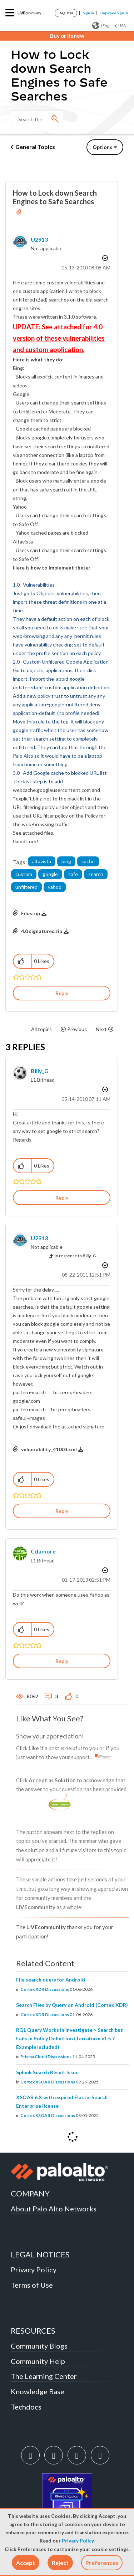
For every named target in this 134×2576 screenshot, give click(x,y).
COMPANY (30, 2193)
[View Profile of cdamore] (43, 1551)
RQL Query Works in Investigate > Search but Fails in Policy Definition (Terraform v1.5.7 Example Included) (69, 2038)
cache (88, 861)
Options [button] (102, 147)
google (50, 874)
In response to (75, 1255)
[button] (25, 2562)
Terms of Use (32, 2285)
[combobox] (37, 118)
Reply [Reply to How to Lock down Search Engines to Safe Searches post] (61, 993)
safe (73, 874)
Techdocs (26, 2406)
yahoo (54, 887)
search (95, 874)
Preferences (101, 2562)
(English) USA (109, 25)
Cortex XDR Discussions (44, 1989)
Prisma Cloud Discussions (45, 2056)
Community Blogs (39, 2345)
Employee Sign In (114, 13)
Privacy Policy (78, 2541)
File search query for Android (50, 1980)
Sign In (88, 13)
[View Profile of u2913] (39, 239)
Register (66, 13)
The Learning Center (44, 2376)
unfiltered (26, 887)
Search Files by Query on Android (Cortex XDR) (72, 2005)
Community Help (38, 2361)
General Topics (35, 146)
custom (23, 874)
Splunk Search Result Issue (47, 2072)
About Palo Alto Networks (53, 2208)
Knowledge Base (37, 2391)
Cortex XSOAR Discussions (47, 2082)
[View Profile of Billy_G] (40, 1071)
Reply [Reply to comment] (61, 1198)
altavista (41, 861)
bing (66, 861)
